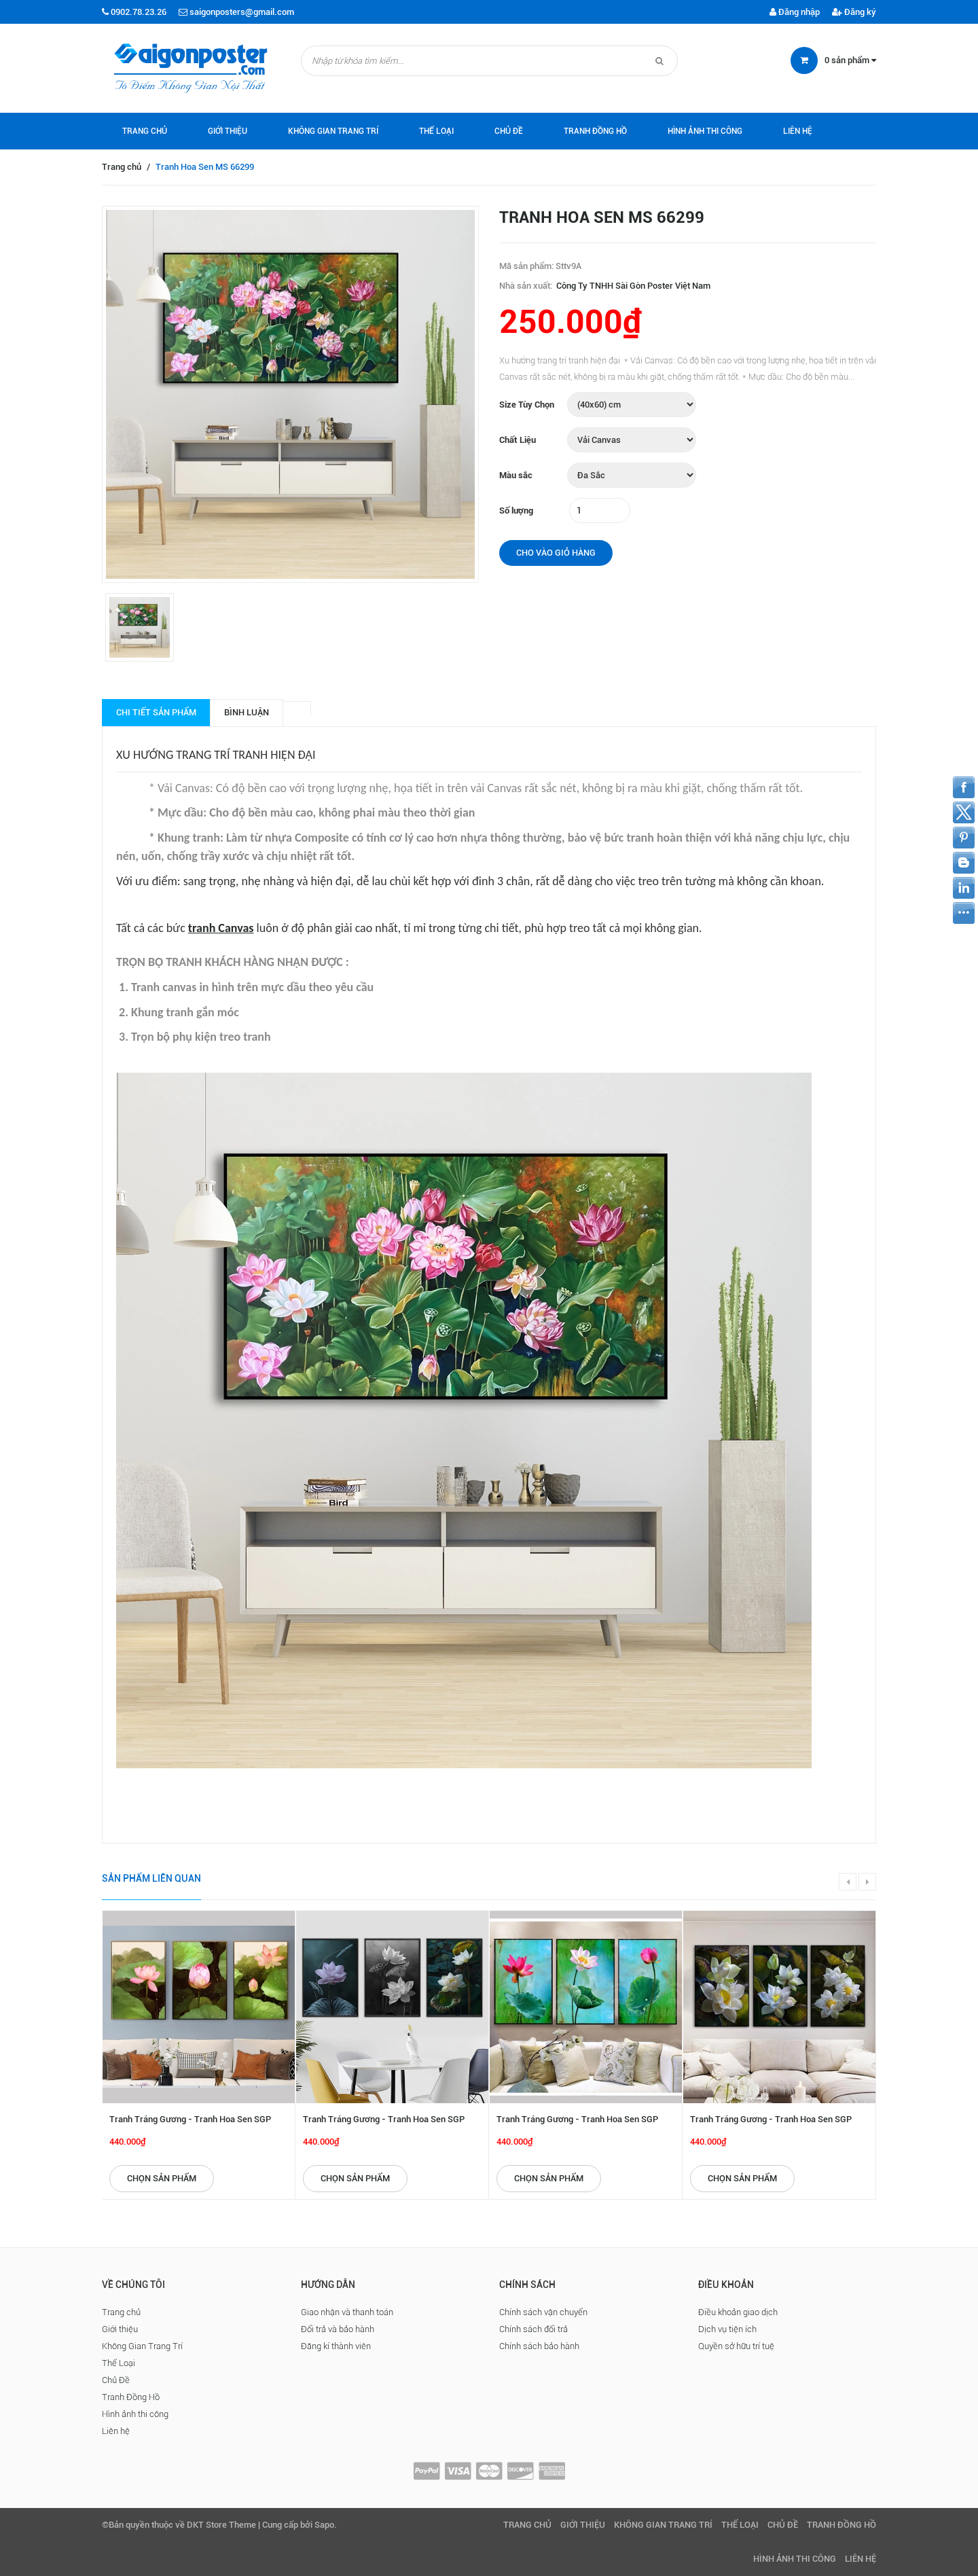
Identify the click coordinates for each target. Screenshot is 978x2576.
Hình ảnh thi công (705, 131)
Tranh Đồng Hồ (595, 131)
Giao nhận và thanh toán (347, 2312)
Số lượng (516, 510)
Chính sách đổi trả (533, 2329)
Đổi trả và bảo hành (337, 2329)
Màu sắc (515, 475)
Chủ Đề (508, 131)
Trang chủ (144, 131)
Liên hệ (797, 131)
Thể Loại (436, 131)
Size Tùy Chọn (526, 404)
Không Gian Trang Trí (333, 131)
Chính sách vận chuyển (543, 2312)
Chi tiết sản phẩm (156, 712)
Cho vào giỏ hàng (556, 553)
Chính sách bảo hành (539, 2346)
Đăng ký (854, 12)
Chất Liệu (517, 440)
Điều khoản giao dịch (738, 2312)
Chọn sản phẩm (161, 2178)
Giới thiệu (227, 131)
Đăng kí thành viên (336, 2346)
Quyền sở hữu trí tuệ (736, 2346)
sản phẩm (850, 60)
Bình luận (246, 712)
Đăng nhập (794, 12)
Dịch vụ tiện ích (727, 2329)
